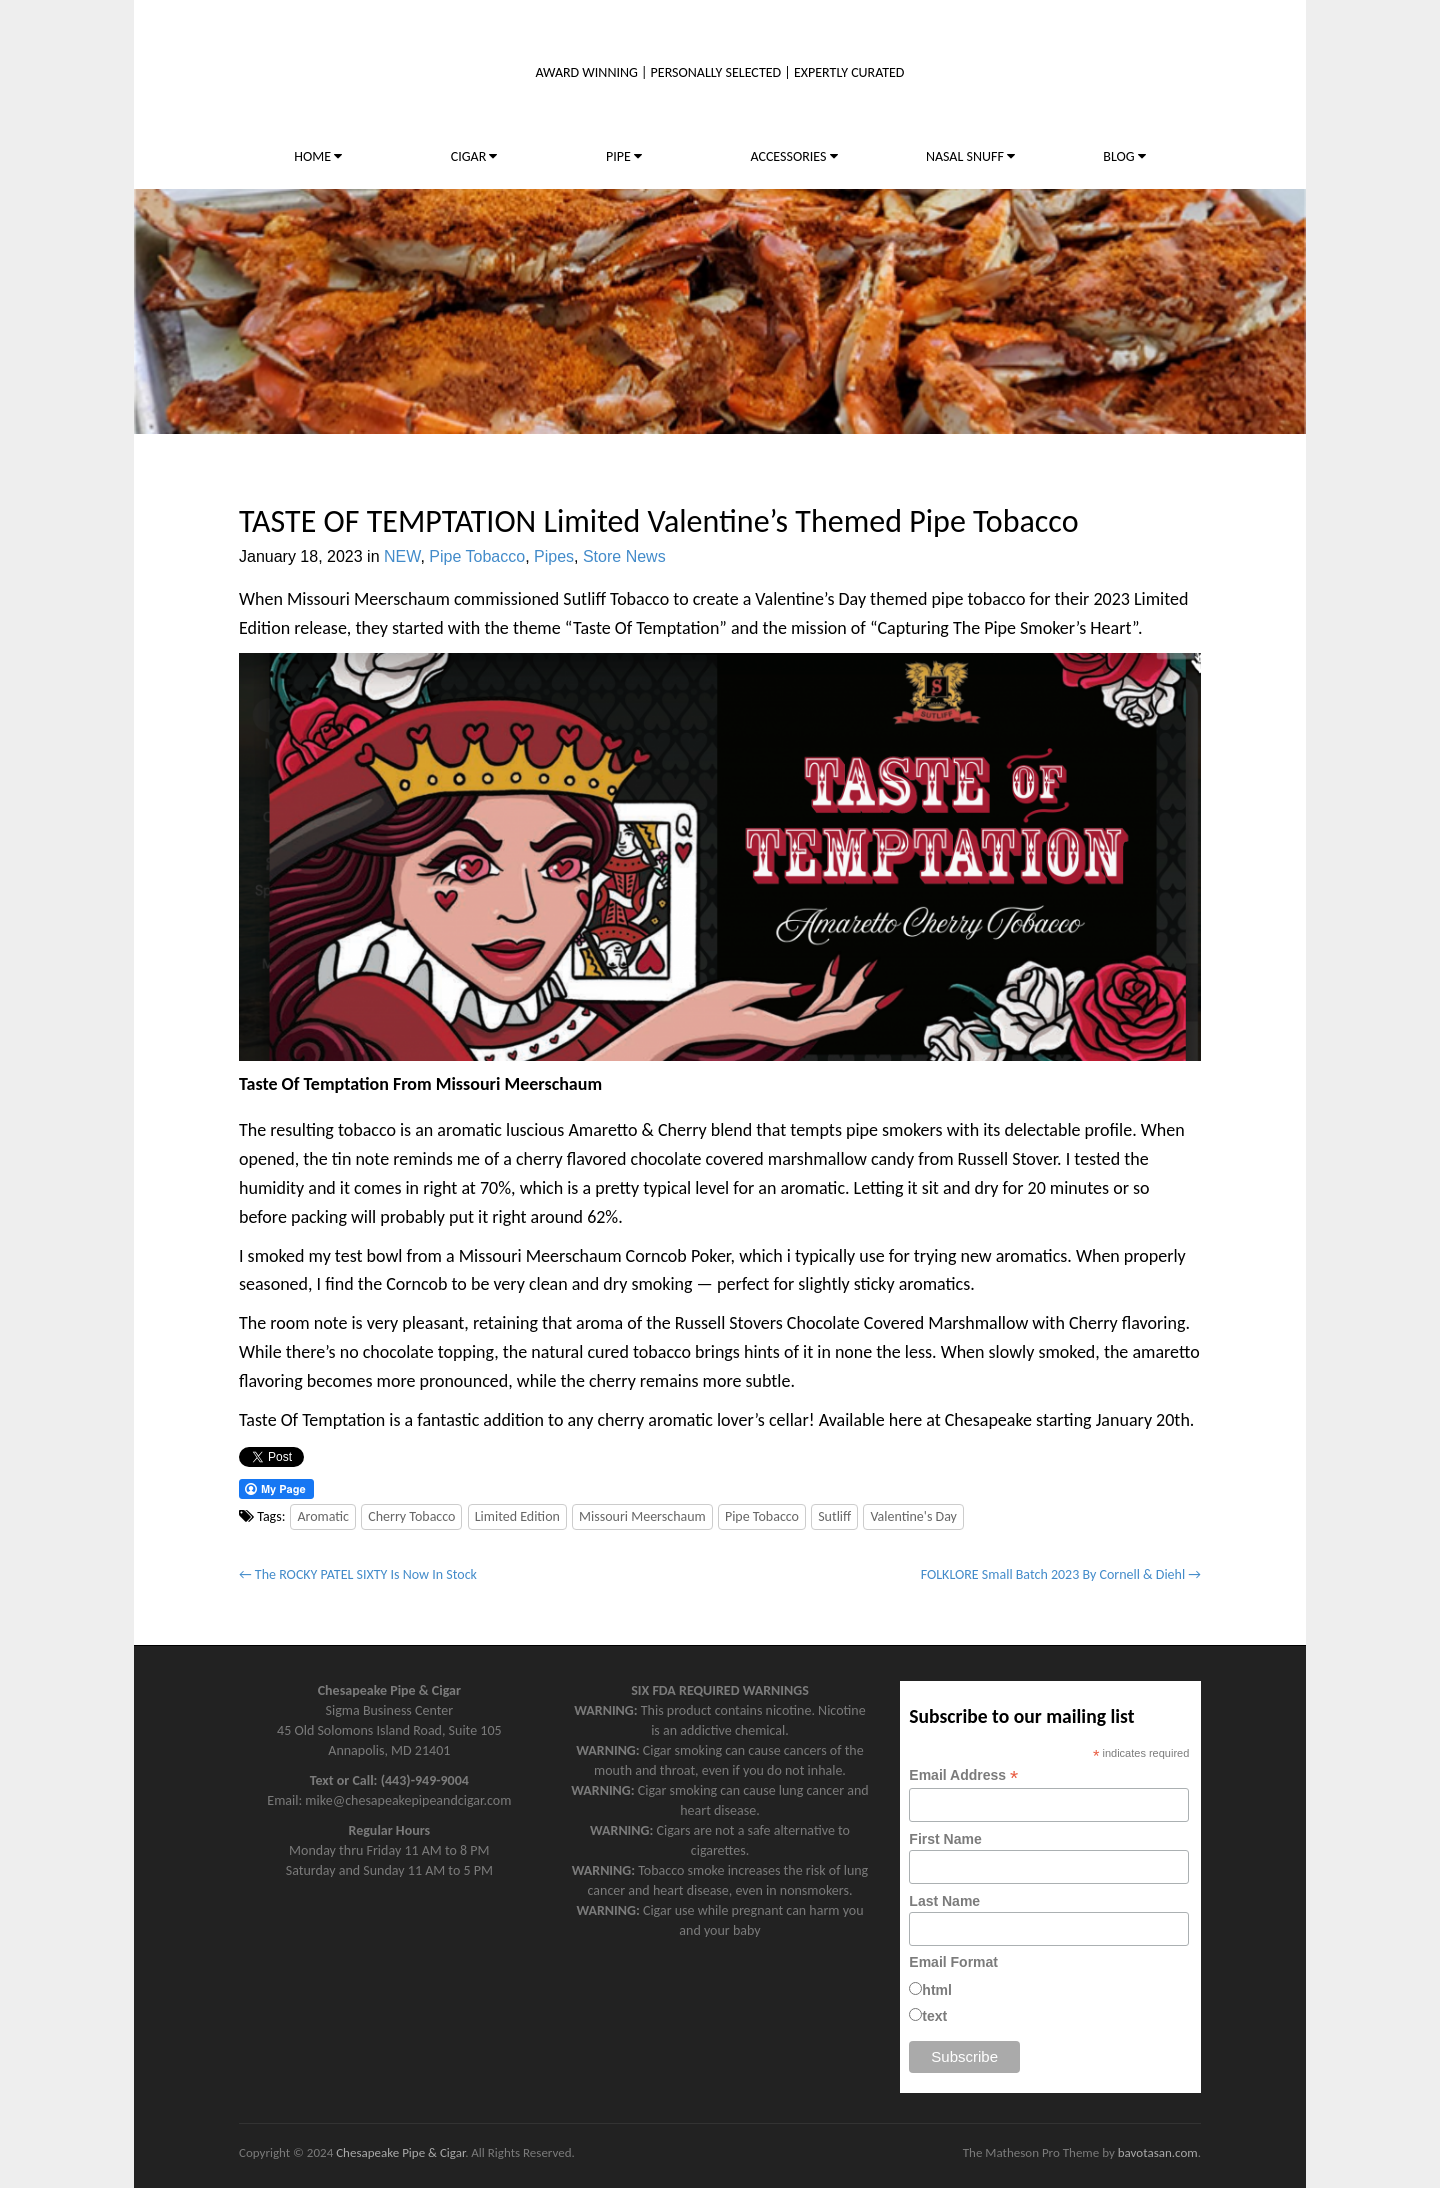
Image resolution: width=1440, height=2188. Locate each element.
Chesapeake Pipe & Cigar (400, 2152)
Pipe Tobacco (477, 556)
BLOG (1124, 156)
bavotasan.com (1158, 2152)
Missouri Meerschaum (642, 1516)
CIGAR (474, 156)
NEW (402, 556)
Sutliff (834, 1516)
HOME (318, 156)
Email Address (963, 1775)
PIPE (624, 156)
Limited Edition (517, 1516)
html (937, 1990)
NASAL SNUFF (970, 156)
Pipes (554, 556)
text (934, 2016)
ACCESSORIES (793, 156)
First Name (945, 1839)
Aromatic (323, 1516)
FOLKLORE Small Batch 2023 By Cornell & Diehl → (1061, 1574)
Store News (624, 556)
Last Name (944, 1901)
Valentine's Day (913, 1516)
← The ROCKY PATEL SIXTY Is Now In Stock (358, 1574)
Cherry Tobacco (411, 1516)
